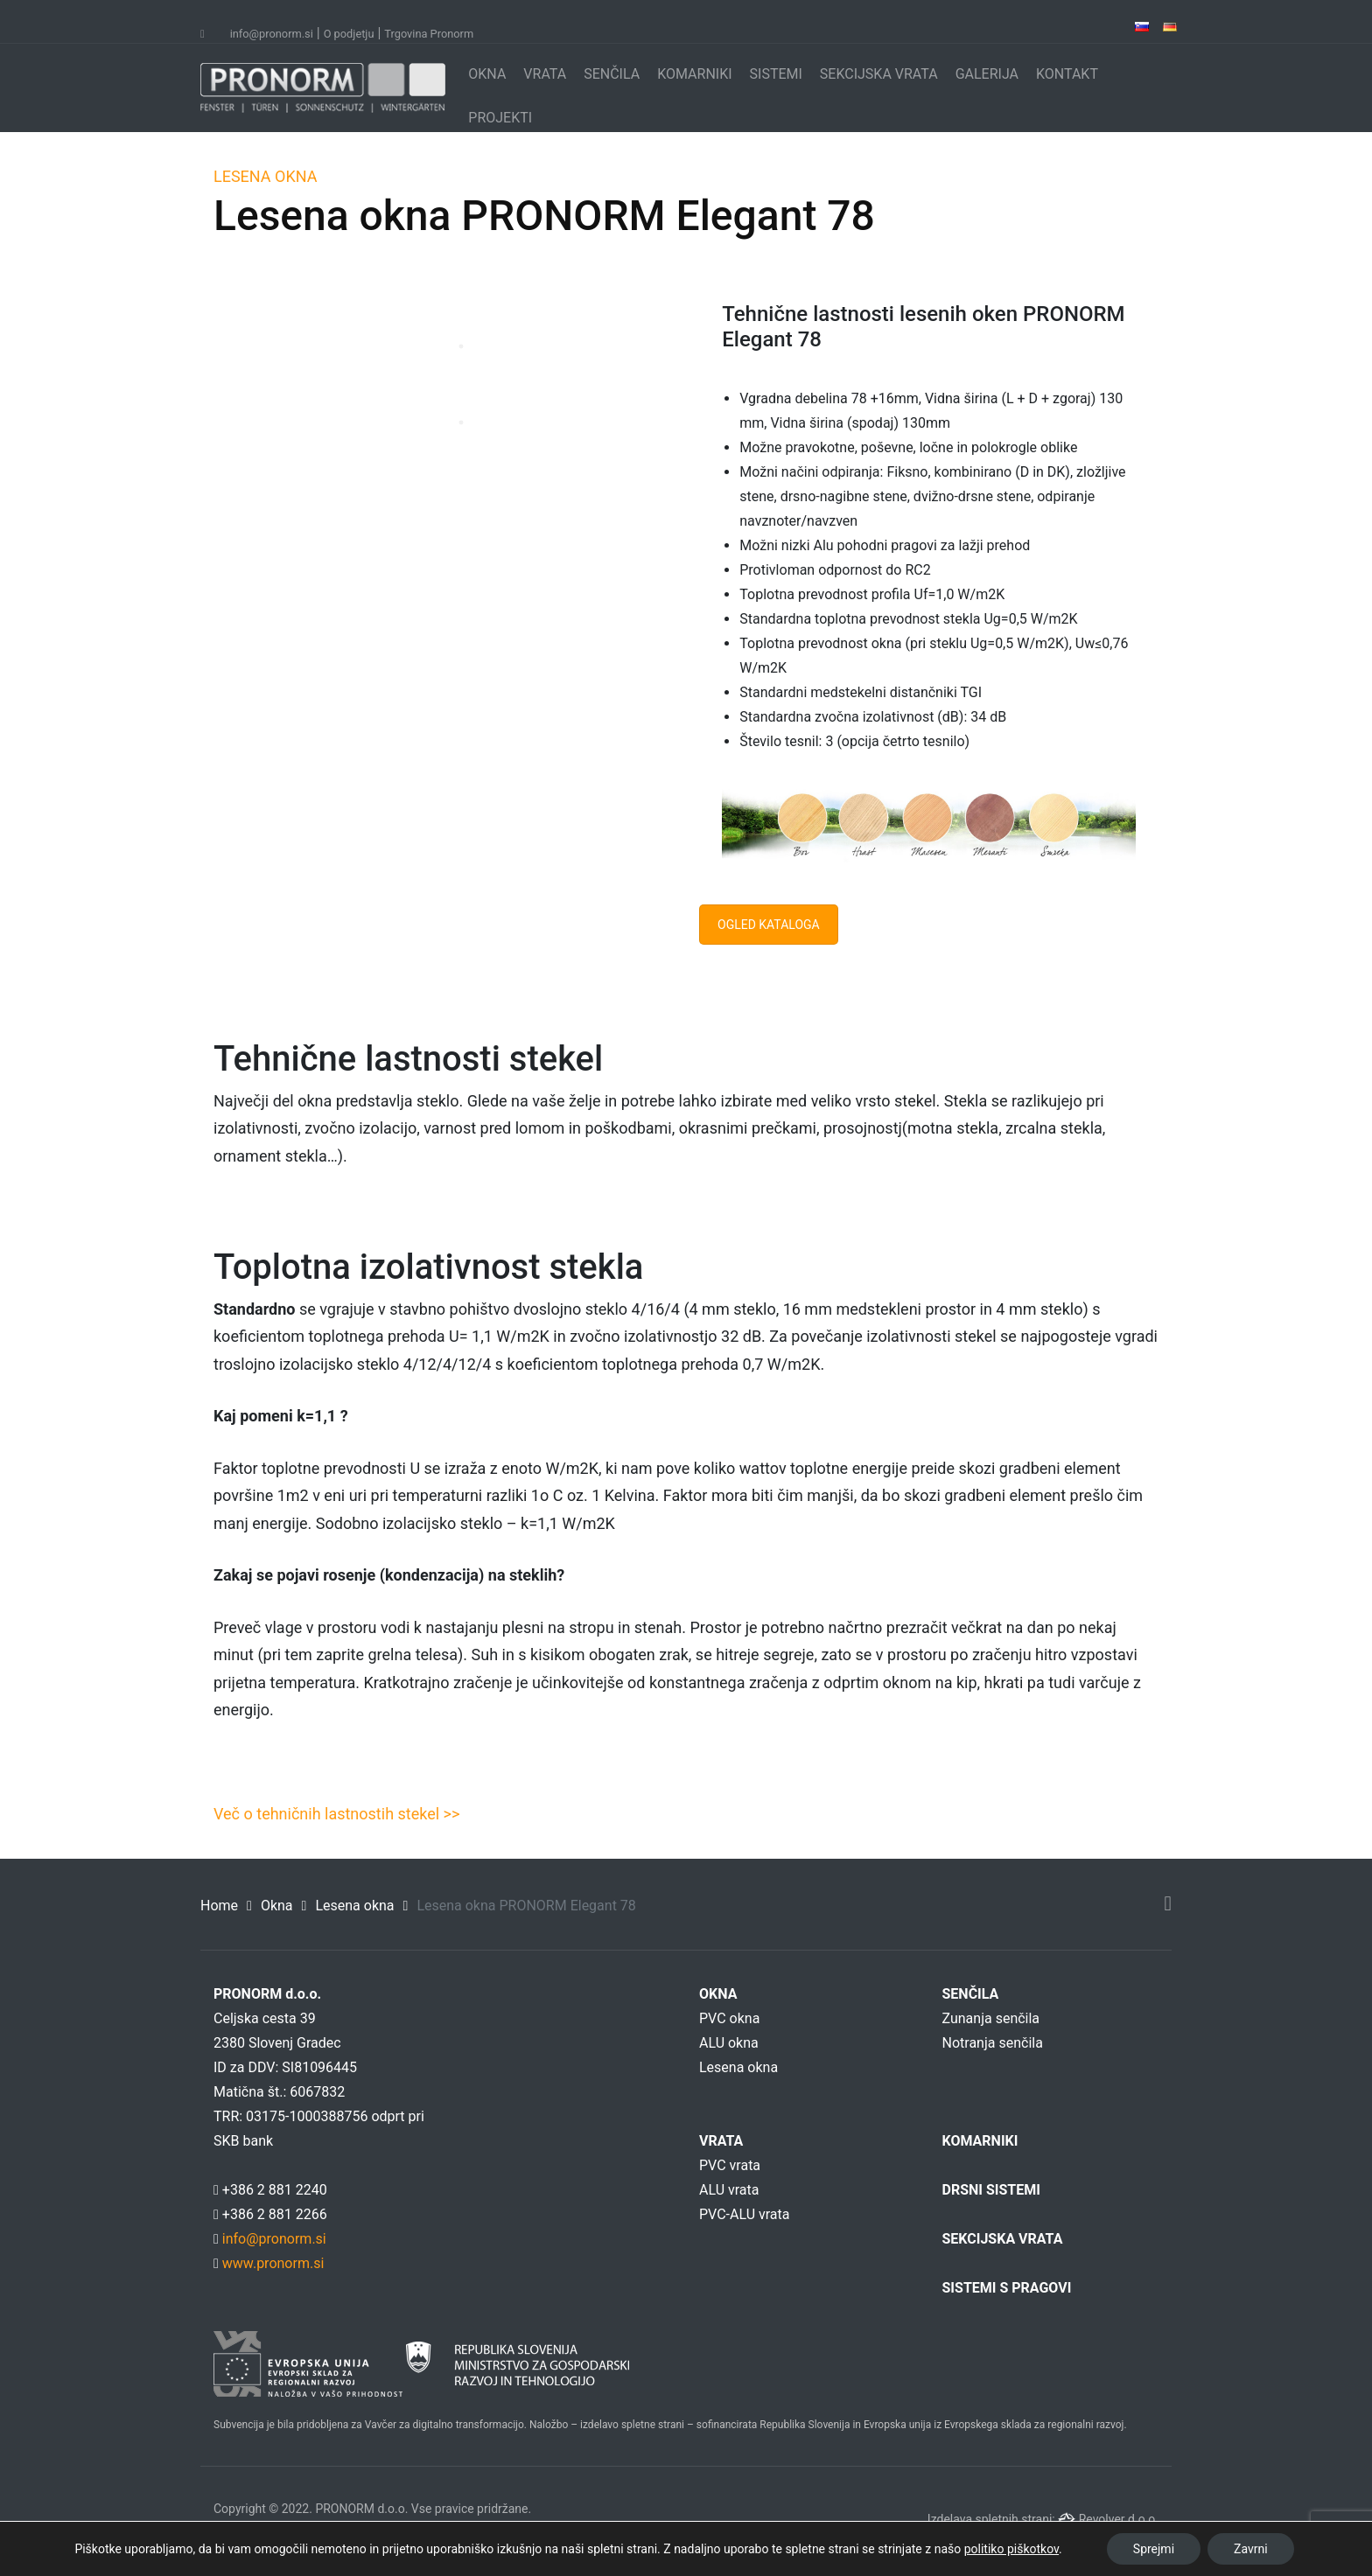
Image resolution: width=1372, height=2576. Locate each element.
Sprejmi (1153, 2549)
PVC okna (729, 2018)
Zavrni (1251, 2549)
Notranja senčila (992, 2043)
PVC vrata (729, 2165)
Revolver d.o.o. (1118, 2519)
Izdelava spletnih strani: (993, 2519)
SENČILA (612, 74)
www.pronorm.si (271, 2263)
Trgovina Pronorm (428, 33)
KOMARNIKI (694, 74)
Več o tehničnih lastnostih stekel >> (336, 1814)
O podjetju (349, 33)
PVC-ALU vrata (744, 2214)
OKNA (487, 74)
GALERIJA (987, 74)
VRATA (544, 74)
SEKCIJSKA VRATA (879, 74)
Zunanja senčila (991, 2018)
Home (219, 1905)
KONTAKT (1067, 74)
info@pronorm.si (271, 33)
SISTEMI (776, 74)
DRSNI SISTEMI (991, 2190)
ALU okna (729, 2043)
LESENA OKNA (265, 176)
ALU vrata (729, 2190)
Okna (277, 1905)
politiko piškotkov (1011, 2549)
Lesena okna (354, 1905)
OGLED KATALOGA (769, 925)
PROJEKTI (500, 117)
